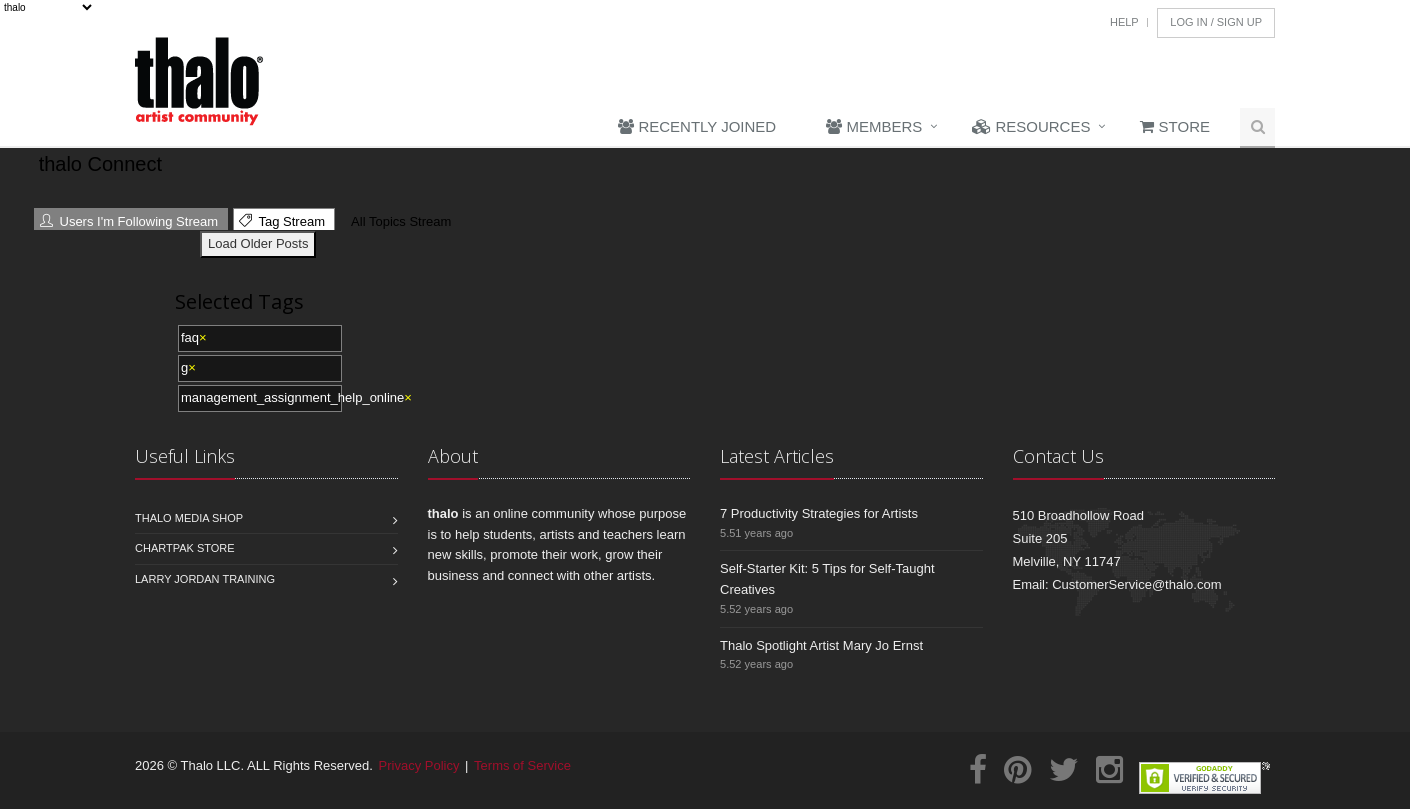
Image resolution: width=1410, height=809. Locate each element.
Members (874, 126)
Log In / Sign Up (1216, 22)
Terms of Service (522, 765)
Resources (1031, 126)
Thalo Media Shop (189, 518)
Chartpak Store (185, 548)
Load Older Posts (258, 243)
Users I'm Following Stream (129, 221)
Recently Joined (697, 126)
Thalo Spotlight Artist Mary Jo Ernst (821, 645)
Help (1124, 22)
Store (1175, 126)
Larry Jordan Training (205, 579)
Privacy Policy (419, 765)
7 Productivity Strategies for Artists (819, 513)
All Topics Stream (398, 221)
